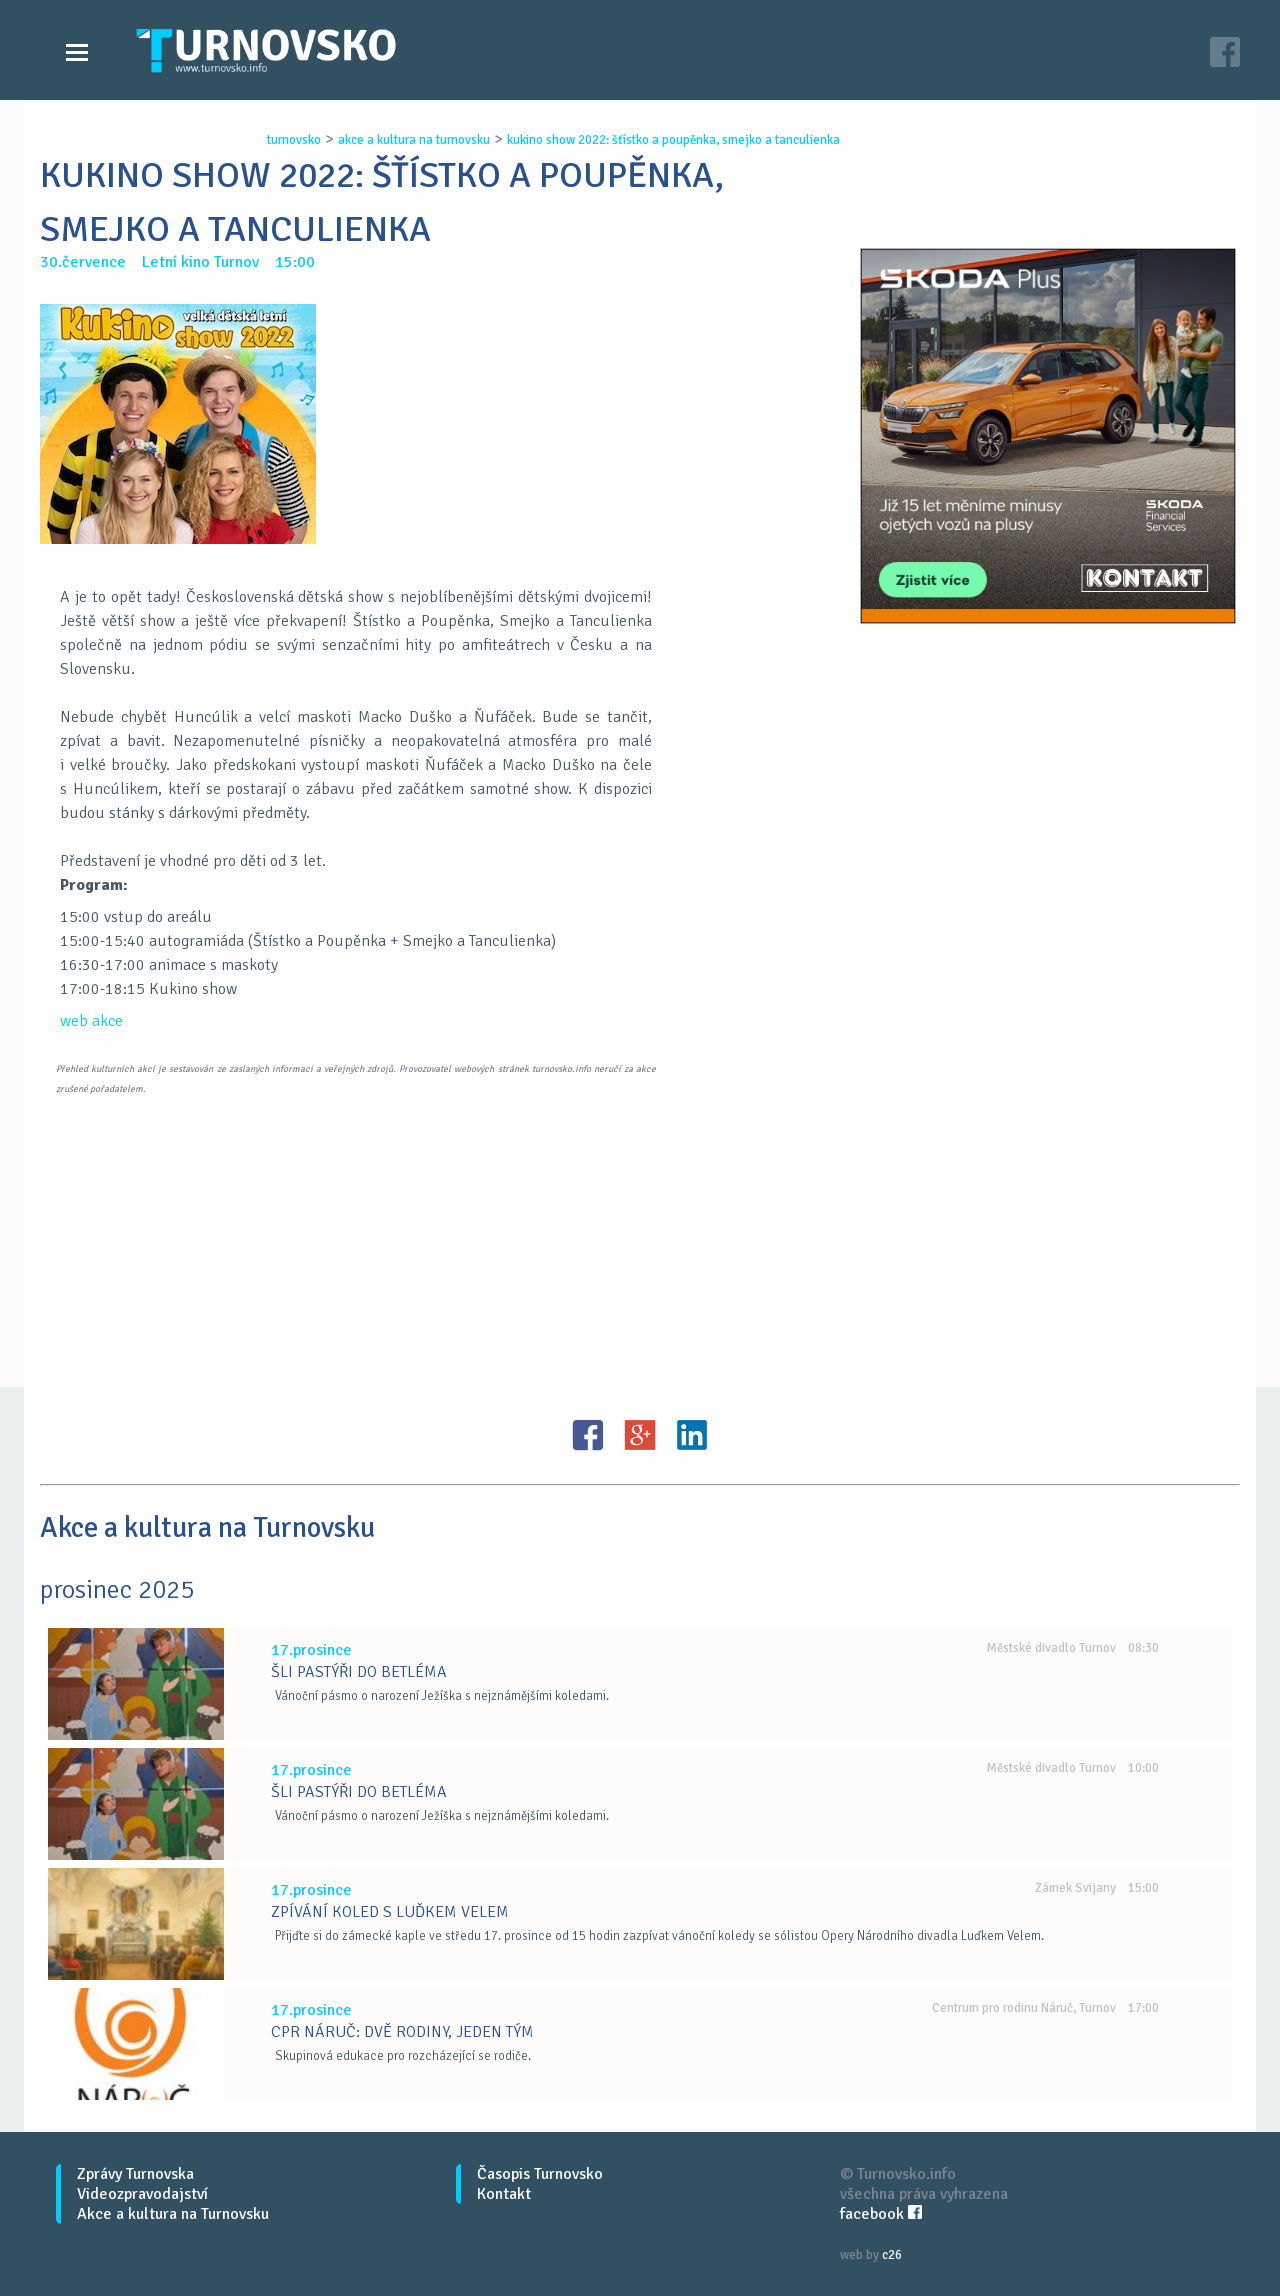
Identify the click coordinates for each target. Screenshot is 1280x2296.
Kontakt (504, 2194)
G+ (640, 1435)
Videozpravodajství (142, 2194)
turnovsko (294, 140)
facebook (881, 2214)
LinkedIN (692, 1435)
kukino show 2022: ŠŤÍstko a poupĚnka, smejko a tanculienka (673, 140)
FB (588, 1435)
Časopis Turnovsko (540, 2174)
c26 (892, 2255)
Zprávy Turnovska (135, 2174)
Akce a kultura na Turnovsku (173, 2214)
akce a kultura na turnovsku (414, 140)
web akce (91, 1021)
